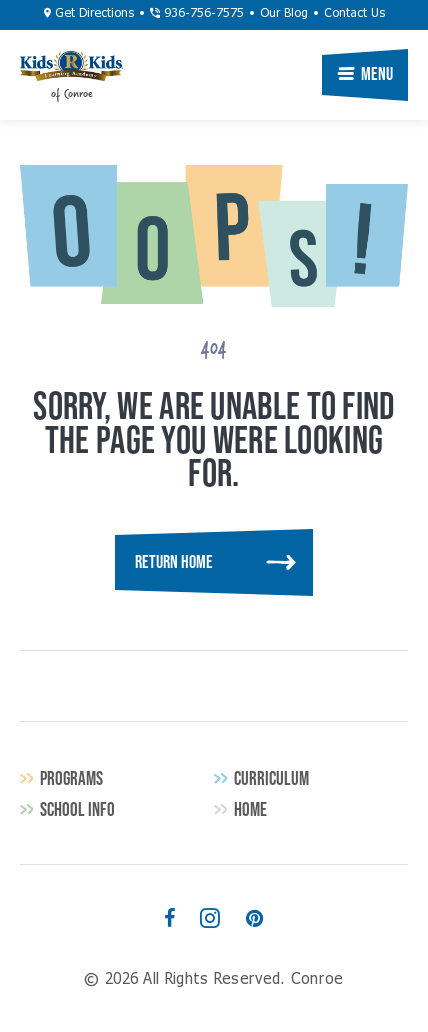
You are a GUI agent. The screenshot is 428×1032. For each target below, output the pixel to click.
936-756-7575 (197, 14)
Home (250, 809)
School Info (77, 809)
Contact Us (354, 14)
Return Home (174, 562)
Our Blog (284, 14)
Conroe (71, 66)
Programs (71, 778)
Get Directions (89, 14)
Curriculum (271, 778)
